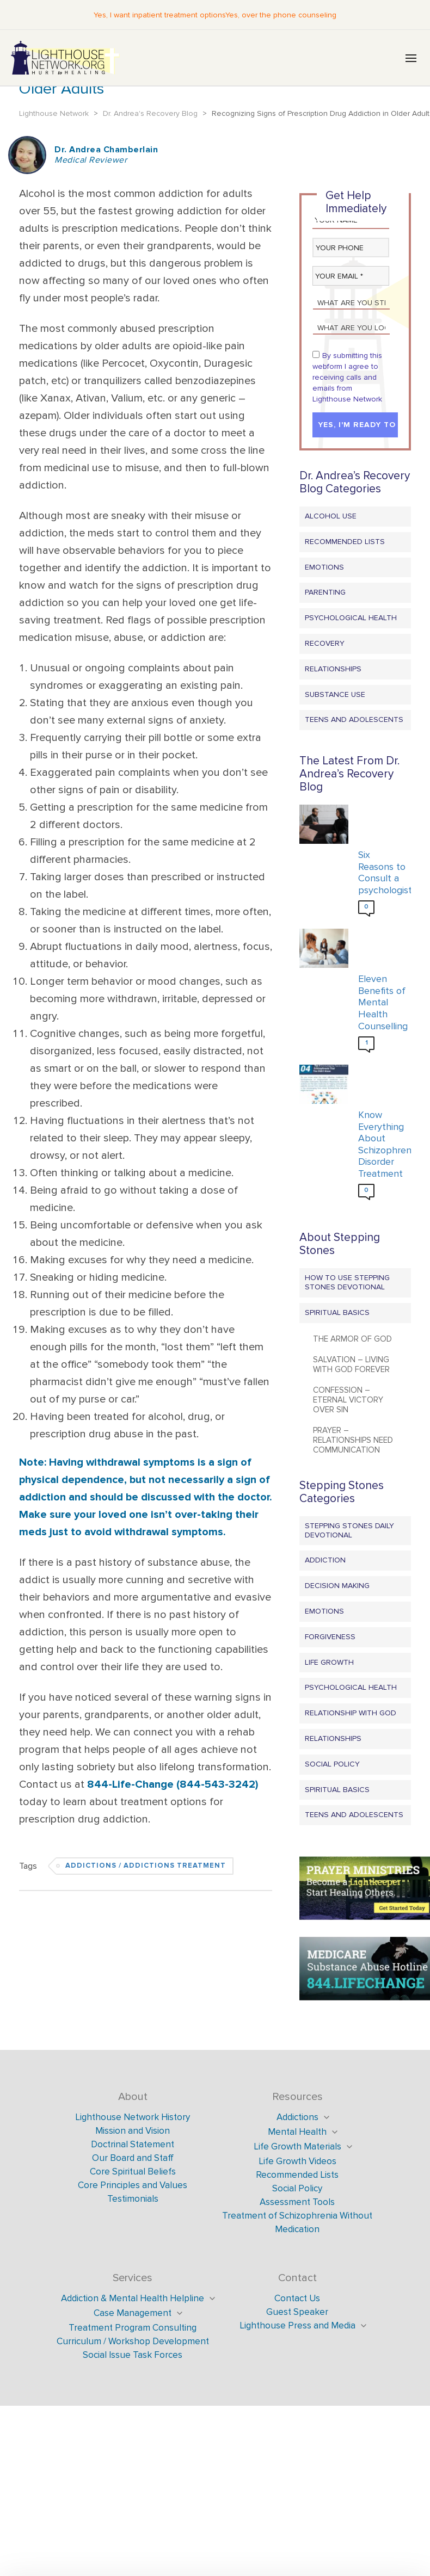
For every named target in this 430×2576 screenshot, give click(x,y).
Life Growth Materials (297, 2146)
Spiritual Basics (337, 1312)
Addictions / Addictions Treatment (145, 1865)
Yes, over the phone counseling (280, 15)
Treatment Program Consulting (132, 2327)
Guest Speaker (297, 2312)
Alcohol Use (331, 516)
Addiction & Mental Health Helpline (132, 2298)
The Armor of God (352, 1339)
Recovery (325, 643)
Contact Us (297, 2298)
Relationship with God (350, 1713)
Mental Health (297, 2132)
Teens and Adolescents (354, 719)
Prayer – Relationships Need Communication (353, 1440)
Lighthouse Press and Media (297, 2325)
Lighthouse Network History (132, 2117)
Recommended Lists (345, 541)
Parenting (325, 592)
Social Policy (332, 1764)
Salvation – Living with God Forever (351, 1364)
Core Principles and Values (132, 2185)
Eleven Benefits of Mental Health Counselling (382, 1002)
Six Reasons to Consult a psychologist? (382, 872)
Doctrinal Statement (132, 2144)
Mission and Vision (132, 2130)
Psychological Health (351, 617)
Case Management (132, 2313)
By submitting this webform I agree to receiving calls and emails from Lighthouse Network (347, 377)
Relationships (333, 669)
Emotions (324, 567)
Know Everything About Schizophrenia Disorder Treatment (382, 1144)
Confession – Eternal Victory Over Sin (348, 1399)
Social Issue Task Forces (132, 2355)
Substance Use (335, 694)
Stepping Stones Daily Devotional (349, 1530)
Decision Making (337, 1585)
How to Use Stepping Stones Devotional (347, 1282)
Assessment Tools (297, 2202)
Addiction (325, 1560)
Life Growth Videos (297, 2161)
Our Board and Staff (133, 2158)
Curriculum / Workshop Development (133, 2341)
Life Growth (329, 1662)
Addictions (297, 2117)
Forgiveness (330, 1636)
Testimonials (132, 2198)
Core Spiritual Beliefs (133, 2171)
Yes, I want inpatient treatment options (159, 15)
